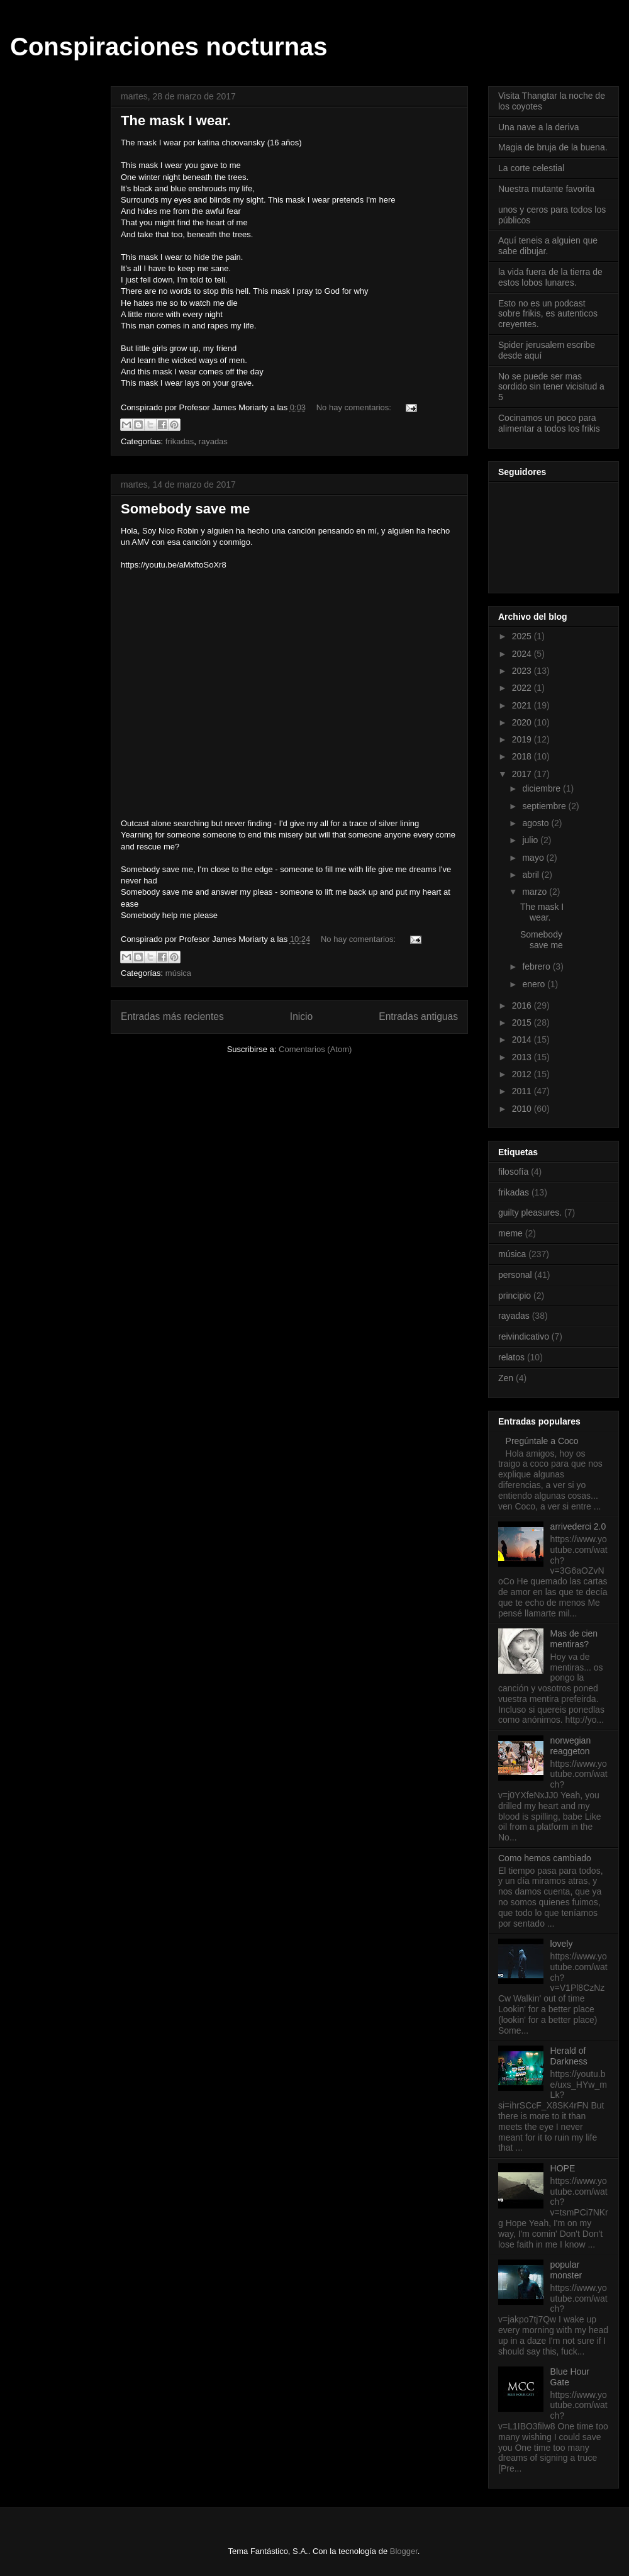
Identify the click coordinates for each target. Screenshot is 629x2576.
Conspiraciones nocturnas (169, 46)
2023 (523, 671)
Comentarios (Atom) (315, 1049)
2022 (523, 688)
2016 (523, 1005)
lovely (561, 1944)
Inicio (301, 1016)
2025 (523, 636)
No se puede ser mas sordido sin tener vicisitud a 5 (551, 387)
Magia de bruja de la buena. (553, 147)
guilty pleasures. (530, 1212)
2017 (523, 774)
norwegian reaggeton (570, 1745)
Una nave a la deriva (538, 127)
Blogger (404, 2551)
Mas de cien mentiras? (574, 1638)
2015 (523, 1022)
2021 (523, 705)
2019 (523, 739)
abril (531, 875)
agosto (536, 823)
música (178, 973)
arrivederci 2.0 (578, 1526)
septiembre (545, 806)
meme (510, 1233)
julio (531, 840)
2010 (523, 1109)
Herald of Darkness (568, 2056)
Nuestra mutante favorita (546, 189)
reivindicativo (523, 1336)
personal (515, 1275)
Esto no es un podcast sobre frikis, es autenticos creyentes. (548, 314)
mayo (534, 858)
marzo (535, 892)
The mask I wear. (176, 120)
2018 (523, 756)
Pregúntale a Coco (542, 1441)
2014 (523, 1039)
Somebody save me (185, 509)
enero (534, 984)
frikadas (179, 441)
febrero (537, 966)
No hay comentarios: (355, 407)
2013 (523, 1057)
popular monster (566, 2270)
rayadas (213, 441)
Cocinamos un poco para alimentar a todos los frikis (549, 423)
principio (514, 1296)
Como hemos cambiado (544, 1858)
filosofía (513, 1172)
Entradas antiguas (418, 1016)
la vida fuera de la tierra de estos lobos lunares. (550, 277)
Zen (505, 1378)
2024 (523, 654)
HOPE (563, 2168)
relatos (511, 1357)
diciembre (542, 788)
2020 (523, 722)
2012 (523, 1074)
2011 (523, 1091)
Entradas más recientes (172, 1016)
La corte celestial (531, 168)
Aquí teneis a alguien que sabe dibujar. (548, 245)
